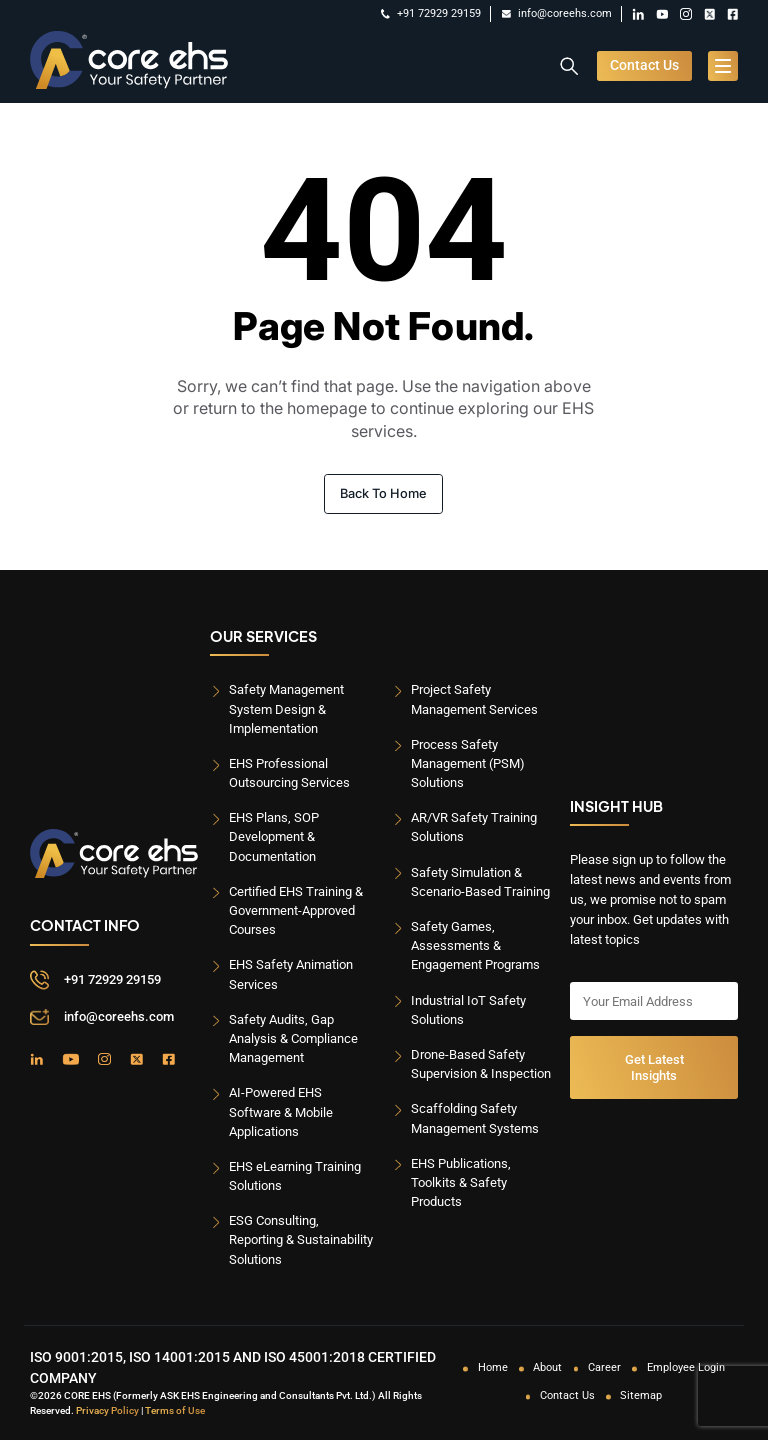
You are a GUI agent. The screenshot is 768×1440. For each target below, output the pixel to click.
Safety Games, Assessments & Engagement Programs (475, 945)
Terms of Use (175, 1410)
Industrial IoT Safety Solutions (468, 1010)
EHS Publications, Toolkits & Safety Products (461, 1182)
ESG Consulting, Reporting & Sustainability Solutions (301, 1239)
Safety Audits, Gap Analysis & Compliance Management (293, 1038)
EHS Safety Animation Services (291, 974)
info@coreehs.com (557, 13)
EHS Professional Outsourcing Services (289, 773)
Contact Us (644, 65)
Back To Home (383, 493)
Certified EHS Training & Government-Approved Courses (296, 910)
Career (604, 1367)
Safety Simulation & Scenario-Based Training (480, 882)
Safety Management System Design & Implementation (286, 708)
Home (493, 1367)
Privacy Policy (107, 1410)
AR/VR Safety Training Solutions (474, 827)
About (547, 1367)
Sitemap (641, 1395)
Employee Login (686, 1367)
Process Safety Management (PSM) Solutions (468, 763)
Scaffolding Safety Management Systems (475, 1118)
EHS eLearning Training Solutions (295, 1176)
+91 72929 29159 (431, 13)
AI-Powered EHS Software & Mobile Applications (281, 1111)
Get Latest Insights (654, 1067)
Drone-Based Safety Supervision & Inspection (481, 1064)
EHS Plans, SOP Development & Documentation (274, 836)
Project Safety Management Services (474, 699)
